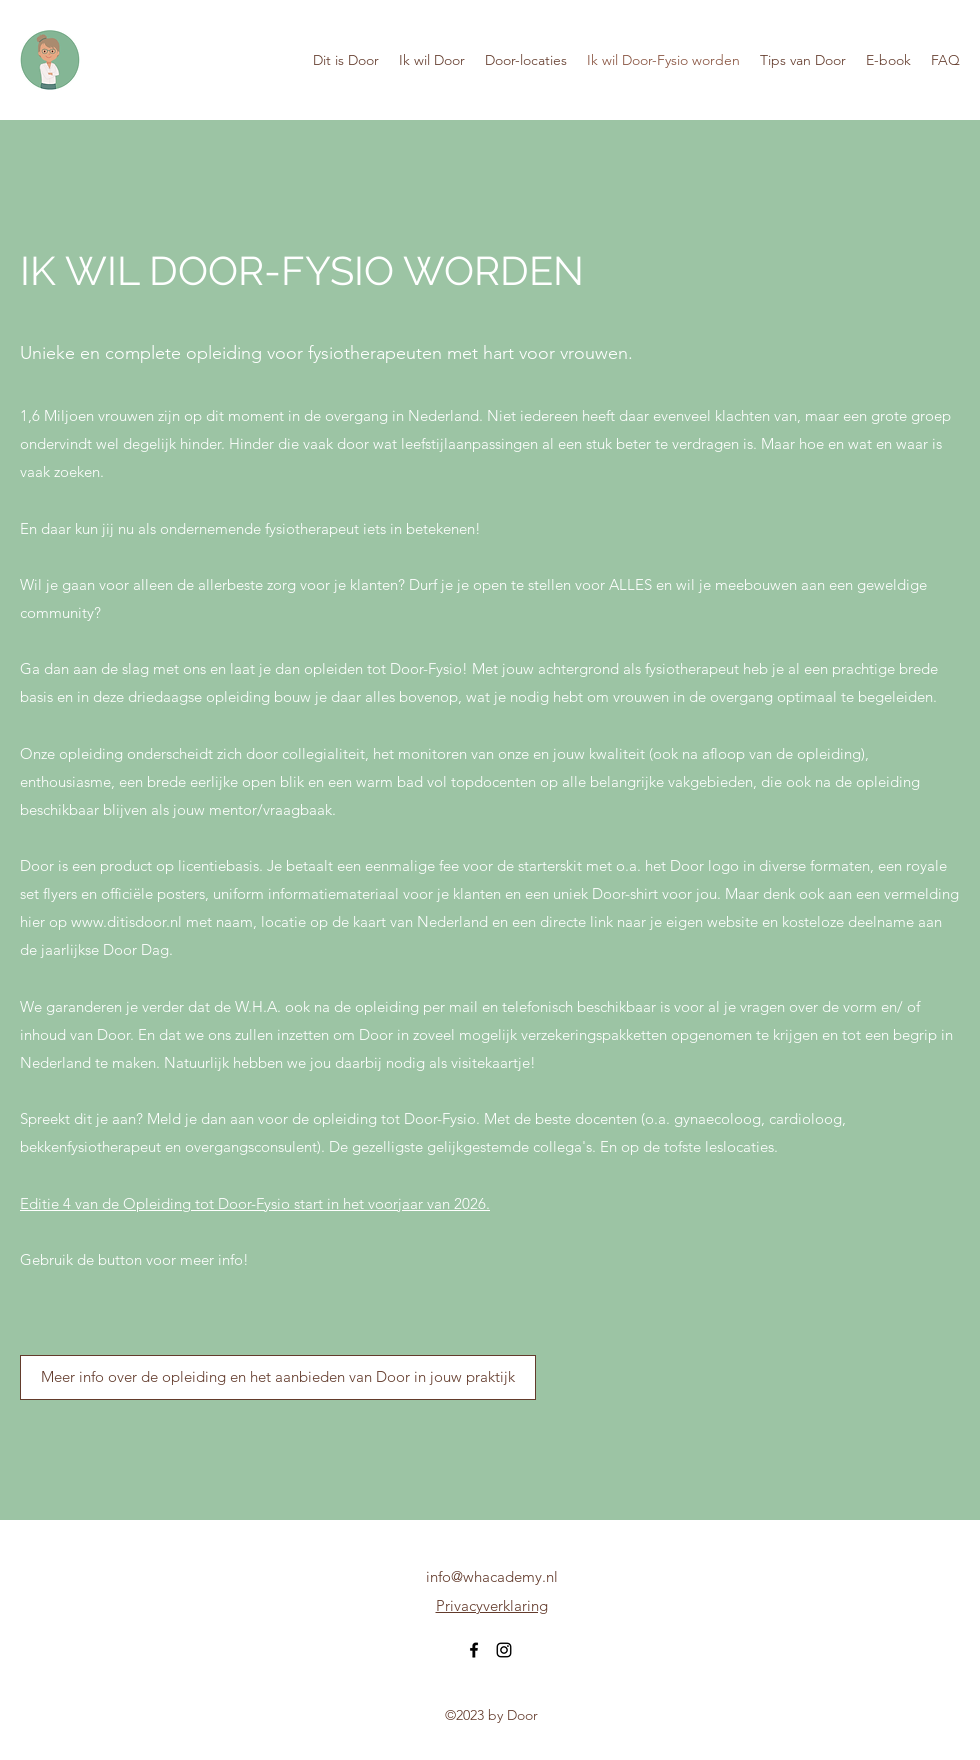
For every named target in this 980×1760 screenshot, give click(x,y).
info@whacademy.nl (492, 1576)
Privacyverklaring (492, 1605)
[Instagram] (504, 1650)
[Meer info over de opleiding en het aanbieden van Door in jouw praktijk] (278, 1377)
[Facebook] (474, 1650)
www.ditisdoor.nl (126, 921)
